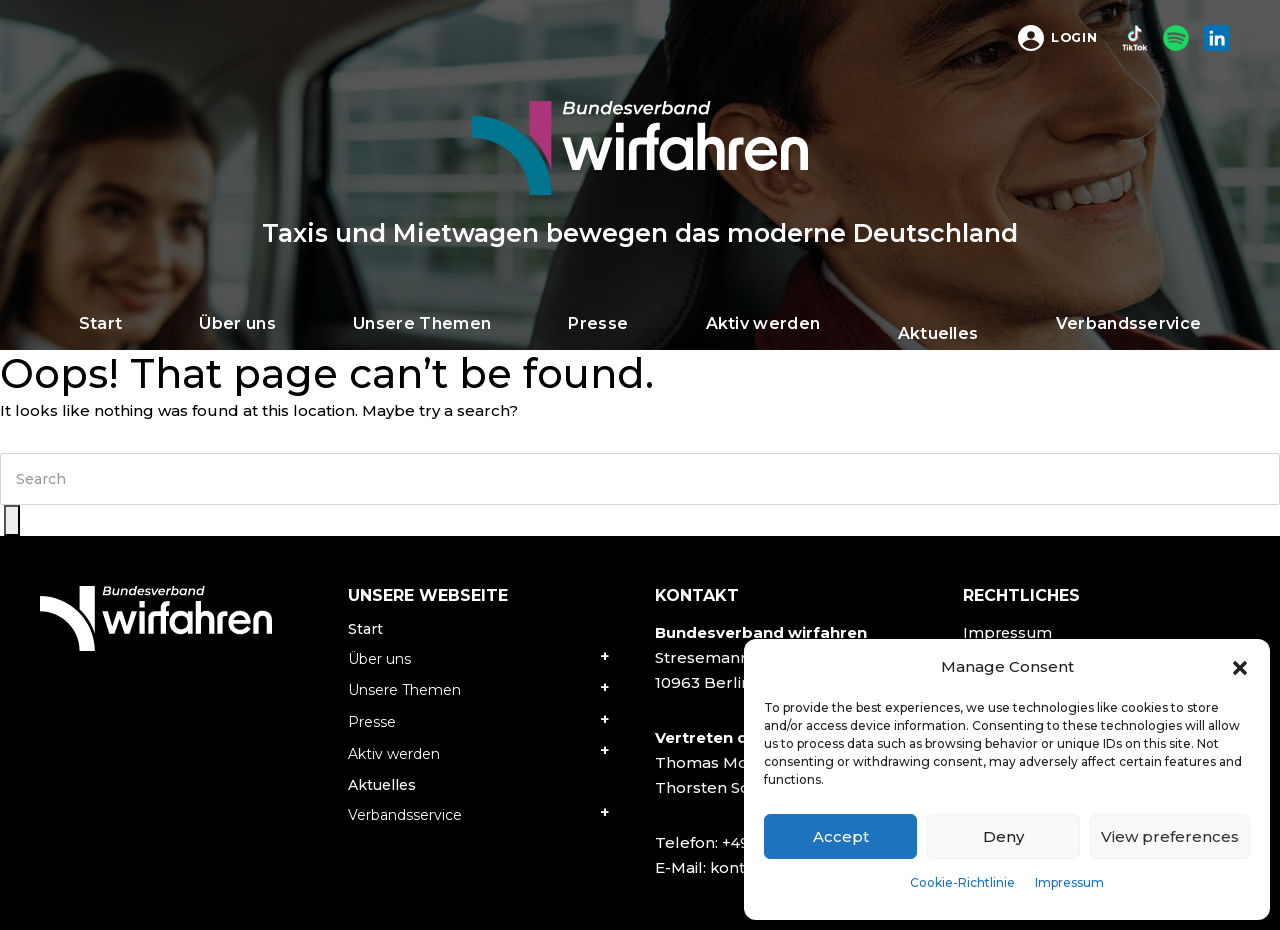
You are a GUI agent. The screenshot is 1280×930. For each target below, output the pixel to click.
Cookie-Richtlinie (962, 882)
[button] (1240, 667)
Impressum (1069, 882)
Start (365, 629)
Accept (841, 836)
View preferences (1170, 836)
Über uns (379, 659)
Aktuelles (382, 785)
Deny (1003, 836)
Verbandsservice (405, 815)
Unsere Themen (404, 690)
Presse (372, 722)
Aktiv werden (394, 754)
